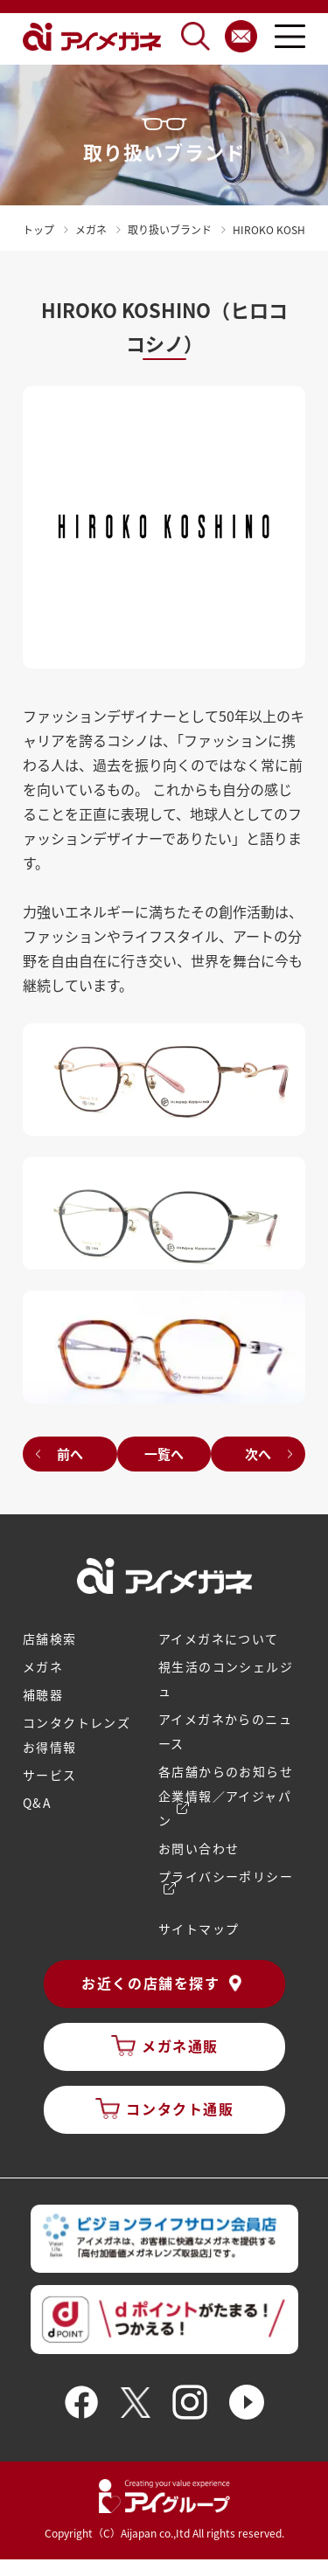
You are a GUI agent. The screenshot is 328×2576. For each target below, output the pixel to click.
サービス (50, 1774)
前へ (70, 1453)
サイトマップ (198, 1928)
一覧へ (164, 1453)
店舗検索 (50, 1638)
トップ (38, 229)
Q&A (37, 1802)
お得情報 (50, 1746)
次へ (258, 1453)
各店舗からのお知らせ (225, 1771)
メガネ (43, 1666)
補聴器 (43, 1694)
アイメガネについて (218, 1638)
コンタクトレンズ (76, 1722)
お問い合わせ (198, 1848)
